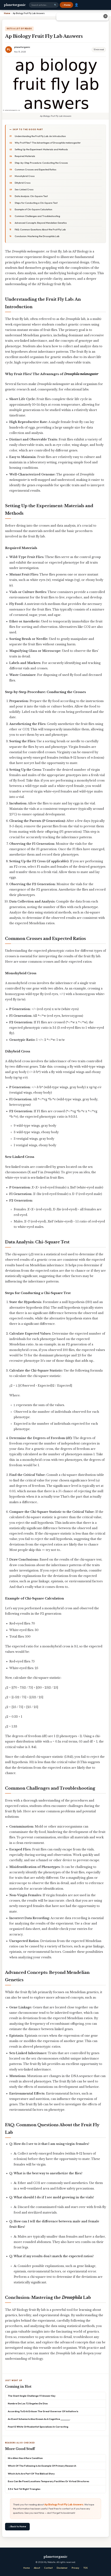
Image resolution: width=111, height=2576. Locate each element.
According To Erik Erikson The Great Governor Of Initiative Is (43, 2411)
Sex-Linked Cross (24, 189)
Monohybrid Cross (25, 176)
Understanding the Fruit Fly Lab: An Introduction (40, 136)
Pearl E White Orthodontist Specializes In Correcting (38, 2426)
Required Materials (25, 156)
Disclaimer (62, 2567)
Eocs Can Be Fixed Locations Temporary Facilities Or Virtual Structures (48, 2481)
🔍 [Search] (55, 5)
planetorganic (15, 5)
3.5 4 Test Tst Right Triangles (24, 2488)
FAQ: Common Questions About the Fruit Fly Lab (40, 229)
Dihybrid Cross (23, 182)
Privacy (75, 2567)
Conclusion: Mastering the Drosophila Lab (37, 236)
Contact (48, 2567)
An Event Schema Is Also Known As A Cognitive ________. (39, 2419)
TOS (85, 2567)
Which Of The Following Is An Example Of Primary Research (42, 2465)
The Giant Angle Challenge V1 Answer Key (32, 2395)
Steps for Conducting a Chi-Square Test (36, 202)
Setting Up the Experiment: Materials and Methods (41, 149)
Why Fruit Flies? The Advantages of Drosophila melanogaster (48, 142)
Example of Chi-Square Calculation (33, 209)
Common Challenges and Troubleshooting (37, 216)
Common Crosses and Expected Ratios (35, 169)
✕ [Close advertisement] (105, 16)
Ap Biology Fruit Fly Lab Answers (63, 2504)
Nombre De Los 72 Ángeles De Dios (28, 2403)
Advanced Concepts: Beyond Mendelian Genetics (41, 222)
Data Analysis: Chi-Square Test (31, 196)
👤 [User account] (76, 5)
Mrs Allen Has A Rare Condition (25, 2458)
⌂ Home (66, 5)
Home (26, 2567)
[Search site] (43, 5)
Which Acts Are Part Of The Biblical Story (31, 2473)
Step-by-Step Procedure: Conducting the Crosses (41, 162)
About (37, 2567)
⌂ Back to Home (17, 2526)
